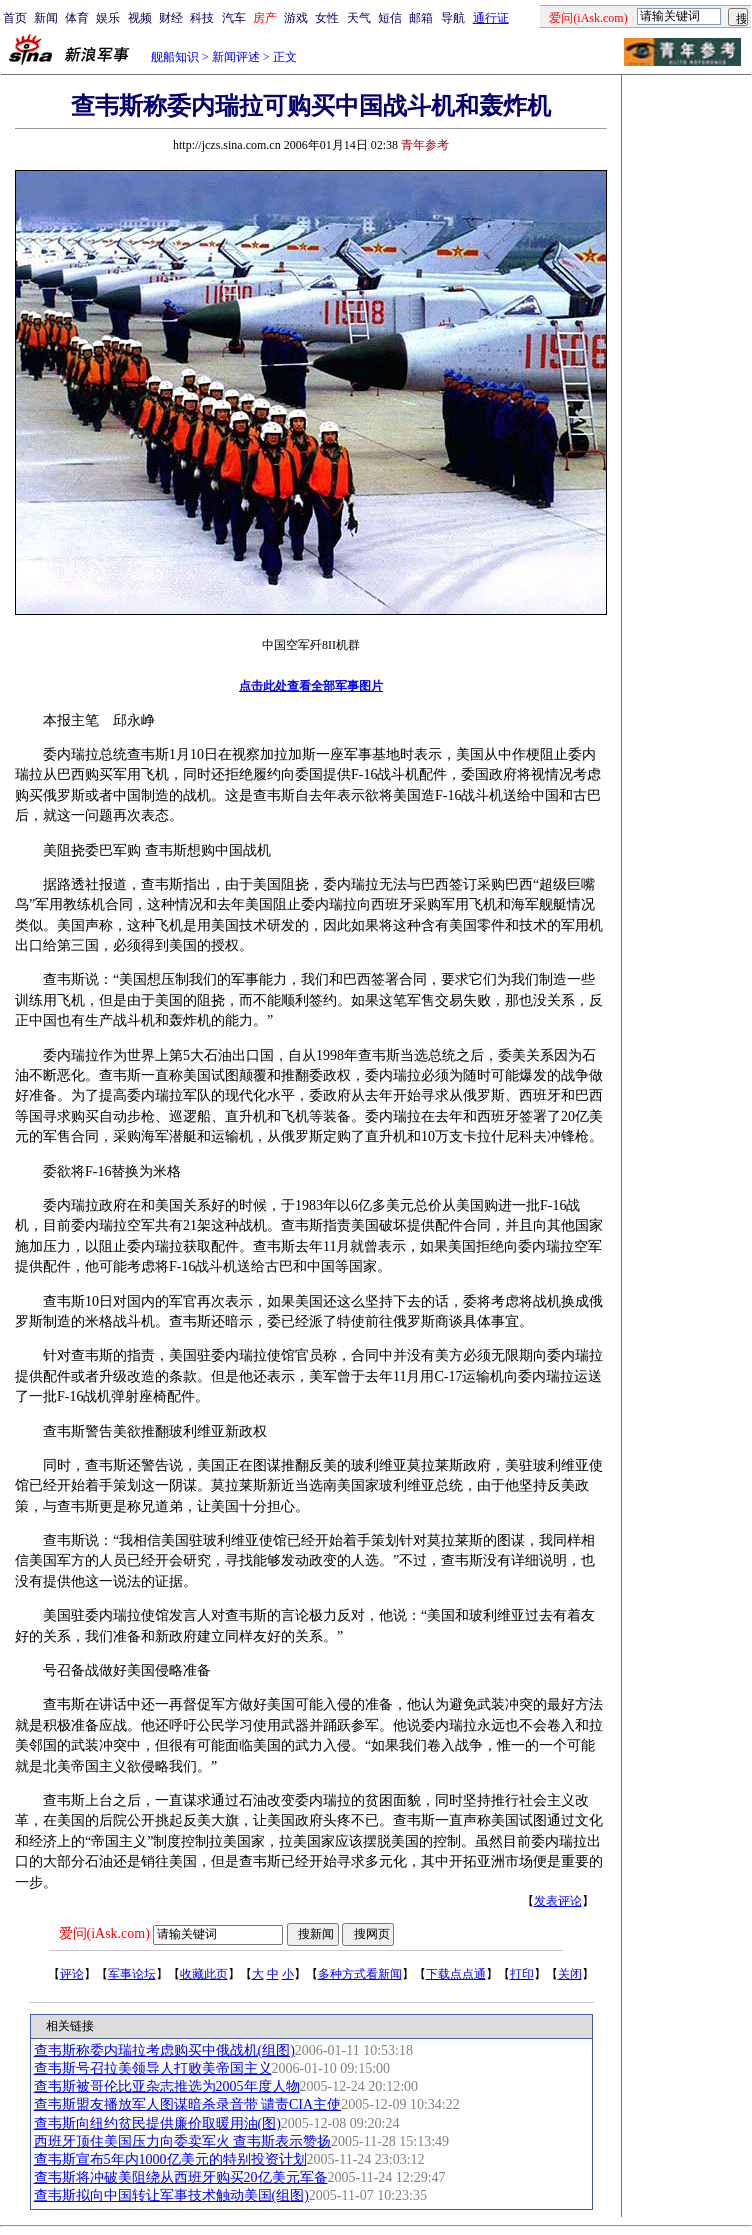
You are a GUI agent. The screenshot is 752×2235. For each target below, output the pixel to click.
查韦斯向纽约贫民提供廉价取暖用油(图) (157, 2123)
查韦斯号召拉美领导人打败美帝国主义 (153, 2068)
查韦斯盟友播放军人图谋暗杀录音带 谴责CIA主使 (188, 2104)
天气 (359, 18)
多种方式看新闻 (360, 1974)
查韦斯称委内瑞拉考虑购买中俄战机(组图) (164, 2050)
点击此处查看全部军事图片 (311, 686)
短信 (390, 18)
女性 (327, 18)
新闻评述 (236, 57)
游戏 (296, 18)
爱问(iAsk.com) (104, 1933)
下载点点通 (456, 1974)
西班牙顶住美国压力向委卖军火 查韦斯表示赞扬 (183, 2141)
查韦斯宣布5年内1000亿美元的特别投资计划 (170, 2159)
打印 (522, 1974)
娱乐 (108, 18)
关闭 (570, 1974)
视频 (140, 18)
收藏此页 (204, 1974)
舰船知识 (175, 57)
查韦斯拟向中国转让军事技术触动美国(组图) (171, 2195)
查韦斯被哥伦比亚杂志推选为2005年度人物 (167, 2086)
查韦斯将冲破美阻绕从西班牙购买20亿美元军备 (181, 2177)
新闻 (46, 18)
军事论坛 (132, 1974)
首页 (15, 18)
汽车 (234, 18)
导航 (453, 18)
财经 (171, 18)
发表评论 (558, 1901)
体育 (77, 18)
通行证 (491, 18)
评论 (72, 1974)
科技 (202, 18)
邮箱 (421, 18)
